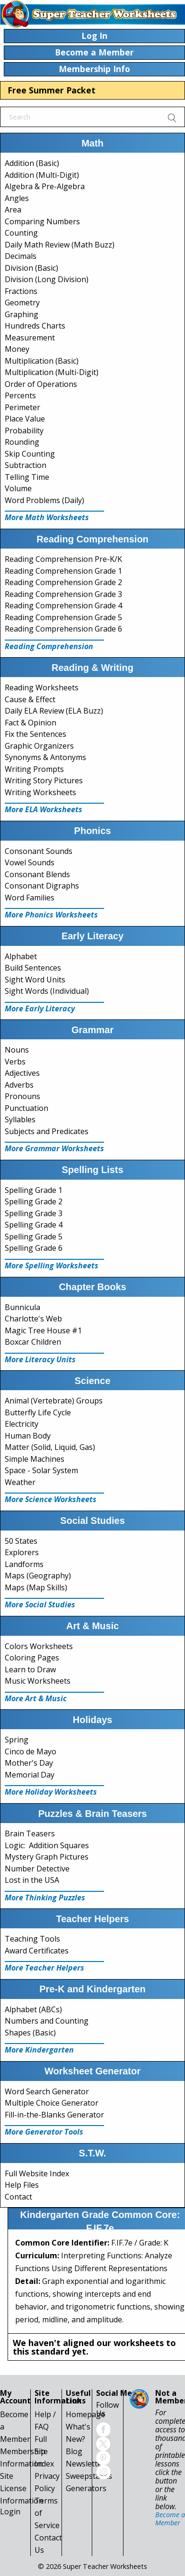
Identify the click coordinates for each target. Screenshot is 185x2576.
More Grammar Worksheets (54, 1148)
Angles (17, 198)
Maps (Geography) (38, 1575)
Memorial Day (29, 1774)
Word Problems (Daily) (44, 500)
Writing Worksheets (40, 792)
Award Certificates (37, 1950)
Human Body (28, 1435)
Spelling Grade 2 (33, 1201)
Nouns (17, 1050)
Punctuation (26, 1108)
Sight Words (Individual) (47, 991)
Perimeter (22, 407)
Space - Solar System (41, 1470)
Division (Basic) (31, 268)
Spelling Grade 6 (33, 1248)
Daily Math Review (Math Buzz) (60, 244)
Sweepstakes (89, 2476)
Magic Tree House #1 (43, 1330)
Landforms (24, 1564)
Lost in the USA (32, 1880)
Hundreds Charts (35, 326)
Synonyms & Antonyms (45, 757)
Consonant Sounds (38, 851)
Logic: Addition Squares (47, 1845)
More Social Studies (40, 1604)
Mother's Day (29, 1763)
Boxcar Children (33, 1342)
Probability (24, 430)
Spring (16, 1739)
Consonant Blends (37, 874)
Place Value (25, 418)
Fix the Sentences (35, 734)
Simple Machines (34, 1459)
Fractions (21, 291)
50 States (21, 1541)
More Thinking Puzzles (45, 1897)
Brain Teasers (30, 1833)
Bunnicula (22, 1307)
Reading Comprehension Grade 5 (63, 617)
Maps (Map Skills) (36, 1587)
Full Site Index (44, 2451)
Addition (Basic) (32, 163)
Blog (74, 2451)
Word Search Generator (47, 2091)
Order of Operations (41, 384)
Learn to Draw (30, 1669)
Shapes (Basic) (30, 2032)
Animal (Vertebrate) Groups (54, 1400)
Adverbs (19, 1085)
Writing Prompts (34, 769)
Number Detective (37, 1868)
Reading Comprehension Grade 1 (63, 571)
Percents (20, 395)
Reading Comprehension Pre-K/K (63, 559)
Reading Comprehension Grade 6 (63, 628)
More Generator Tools (44, 2132)
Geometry (22, 302)
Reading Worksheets (42, 687)
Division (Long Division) (46, 279)
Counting (21, 233)
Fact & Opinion (30, 722)
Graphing (21, 314)
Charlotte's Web (33, 1318)
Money (17, 349)
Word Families (29, 897)
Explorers (22, 1552)
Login (10, 2511)
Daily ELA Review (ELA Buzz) (54, 711)
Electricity (21, 1424)
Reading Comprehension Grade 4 (63, 605)
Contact (18, 2196)
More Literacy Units (40, 1359)
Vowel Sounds (29, 862)
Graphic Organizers (39, 746)
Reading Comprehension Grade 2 (63, 582)
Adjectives (22, 1073)
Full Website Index (37, 2173)
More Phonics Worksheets (51, 914)
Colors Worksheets (39, 1646)
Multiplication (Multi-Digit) (51, 372)
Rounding (22, 442)
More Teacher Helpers (44, 1967)
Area (13, 209)
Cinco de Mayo (30, 1751)
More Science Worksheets (51, 1499)
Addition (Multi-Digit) (42, 175)
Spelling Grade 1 (33, 1190)
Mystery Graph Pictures (46, 1857)
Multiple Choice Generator (51, 2103)
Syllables (20, 1119)
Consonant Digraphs (42, 885)
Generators (86, 2488)
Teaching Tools (32, 1939)
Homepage (85, 2414)
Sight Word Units (35, 979)
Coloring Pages (32, 1657)
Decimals (20, 256)
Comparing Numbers (42, 221)
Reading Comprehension (49, 646)
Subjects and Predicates (46, 1131)
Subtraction (25, 465)
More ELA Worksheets (43, 809)
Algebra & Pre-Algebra (45, 186)
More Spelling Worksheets (51, 1265)
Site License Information (21, 2488)
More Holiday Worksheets (51, 1792)
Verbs (15, 1061)
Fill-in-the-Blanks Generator (54, 2114)
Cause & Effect (30, 699)
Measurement (30, 337)
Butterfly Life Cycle (38, 1412)
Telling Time (27, 477)
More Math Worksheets (47, 517)
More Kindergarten (39, 2049)
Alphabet (21, 956)
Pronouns (22, 1096)
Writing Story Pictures (44, 780)
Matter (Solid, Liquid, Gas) (50, 1447)
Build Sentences (33, 968)
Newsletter (85, 2463)
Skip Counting (30, 454)
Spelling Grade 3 (33, 1213)
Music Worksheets (37, 1681)
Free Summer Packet (52, 90)
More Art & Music (36, 1698)
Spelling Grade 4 (33, 1224)
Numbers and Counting (46, 2021)
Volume (18, 488)
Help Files (22, 2185)
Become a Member (170, 2518)
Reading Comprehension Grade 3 (63, 594)
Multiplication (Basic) (42, 361)
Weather (20, 1482)
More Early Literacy (40, 1008)
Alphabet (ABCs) (33, 2009)
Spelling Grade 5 (33, 1236)
